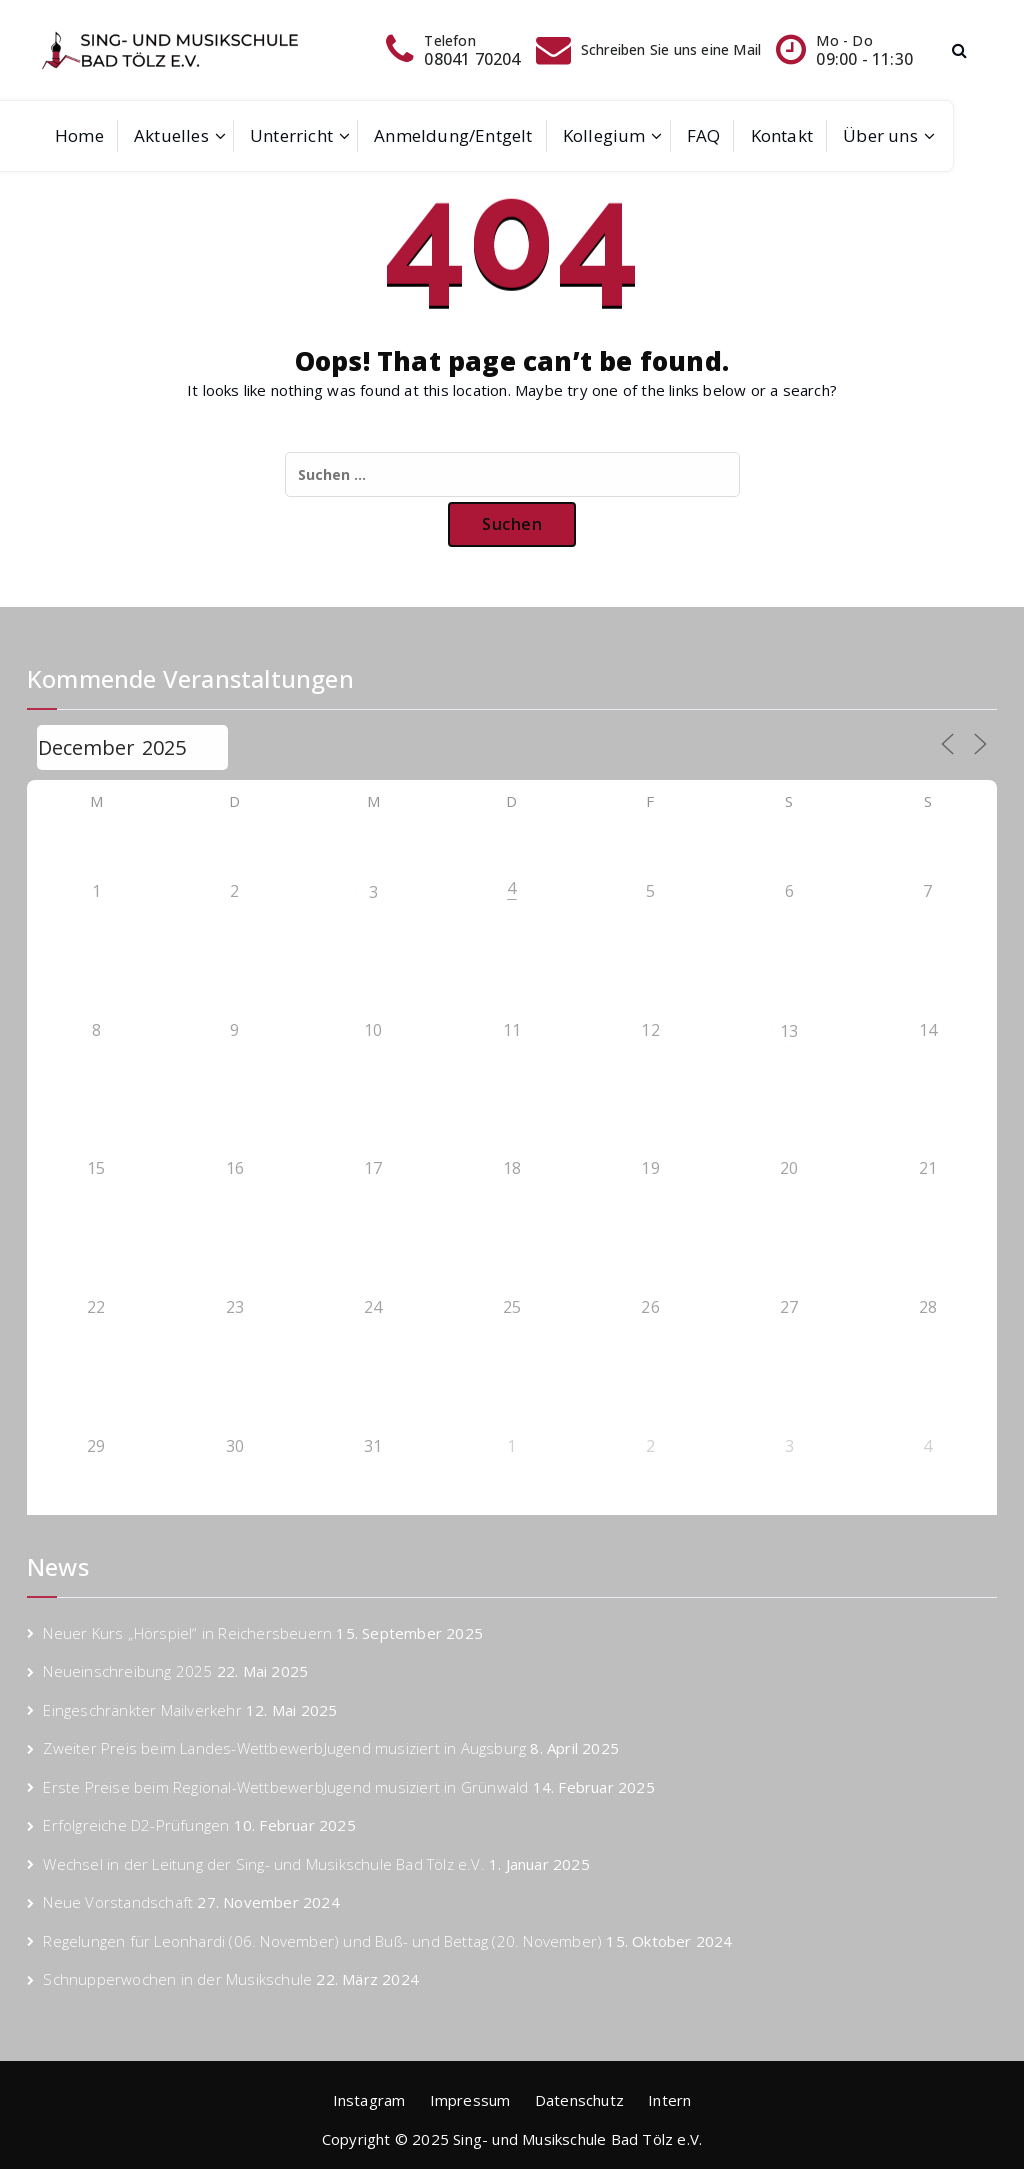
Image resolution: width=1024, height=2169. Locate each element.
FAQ (704, 135)
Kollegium (604, 135)
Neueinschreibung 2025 (127, 1671)
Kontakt (782, 135)
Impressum (470, 2100)
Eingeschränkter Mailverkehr (142, 1710)
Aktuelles (171, 135)
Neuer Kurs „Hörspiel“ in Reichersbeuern (187, 1633)
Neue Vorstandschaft (118, 1902)
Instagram (369, 2100)
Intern (669, 2100)
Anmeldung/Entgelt (453, 135)
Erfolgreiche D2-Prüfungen (136, 1825)
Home (79, 135)
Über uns (880, 135)
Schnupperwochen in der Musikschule (177, 1979)
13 (789, 1031)
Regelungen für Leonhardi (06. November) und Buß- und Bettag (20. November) (322, 1941)
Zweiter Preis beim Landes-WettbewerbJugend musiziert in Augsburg (284, 1748)
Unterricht (291, 135)
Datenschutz (579, 2100)
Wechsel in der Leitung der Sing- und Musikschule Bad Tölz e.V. (263, 1864)
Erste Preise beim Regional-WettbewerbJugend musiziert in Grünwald (285, 1787)
